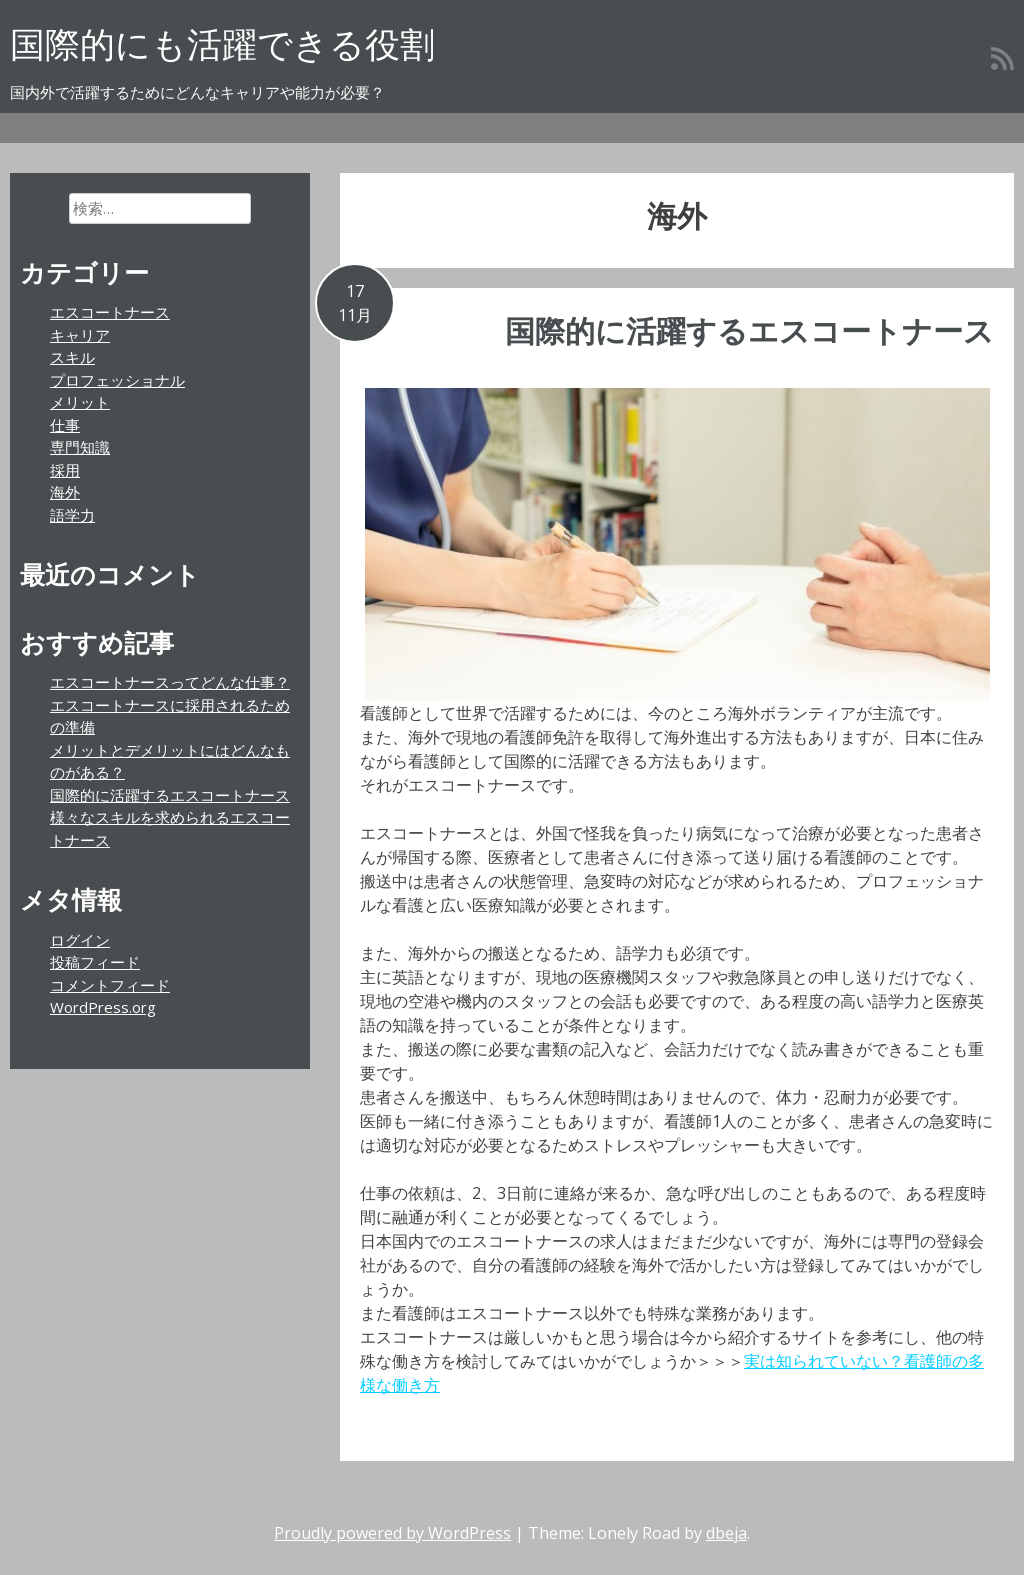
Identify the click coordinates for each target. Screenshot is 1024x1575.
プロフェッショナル (117, 380)
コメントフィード (110, 985)
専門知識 (80, 447)
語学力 (72, 515)
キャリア (80, 335)
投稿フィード (95, 962)
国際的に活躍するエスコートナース (749, 330)
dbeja (726, 1533)
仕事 (65, 425)
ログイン (80, 940)
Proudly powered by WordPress (392, 1533)
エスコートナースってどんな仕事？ (170, 682)
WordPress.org (103, 1007)
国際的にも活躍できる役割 (222, 43)
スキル (72, 357)
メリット (80, 402)
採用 (65, 470)
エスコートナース (110, 312)
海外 (65, 492)
